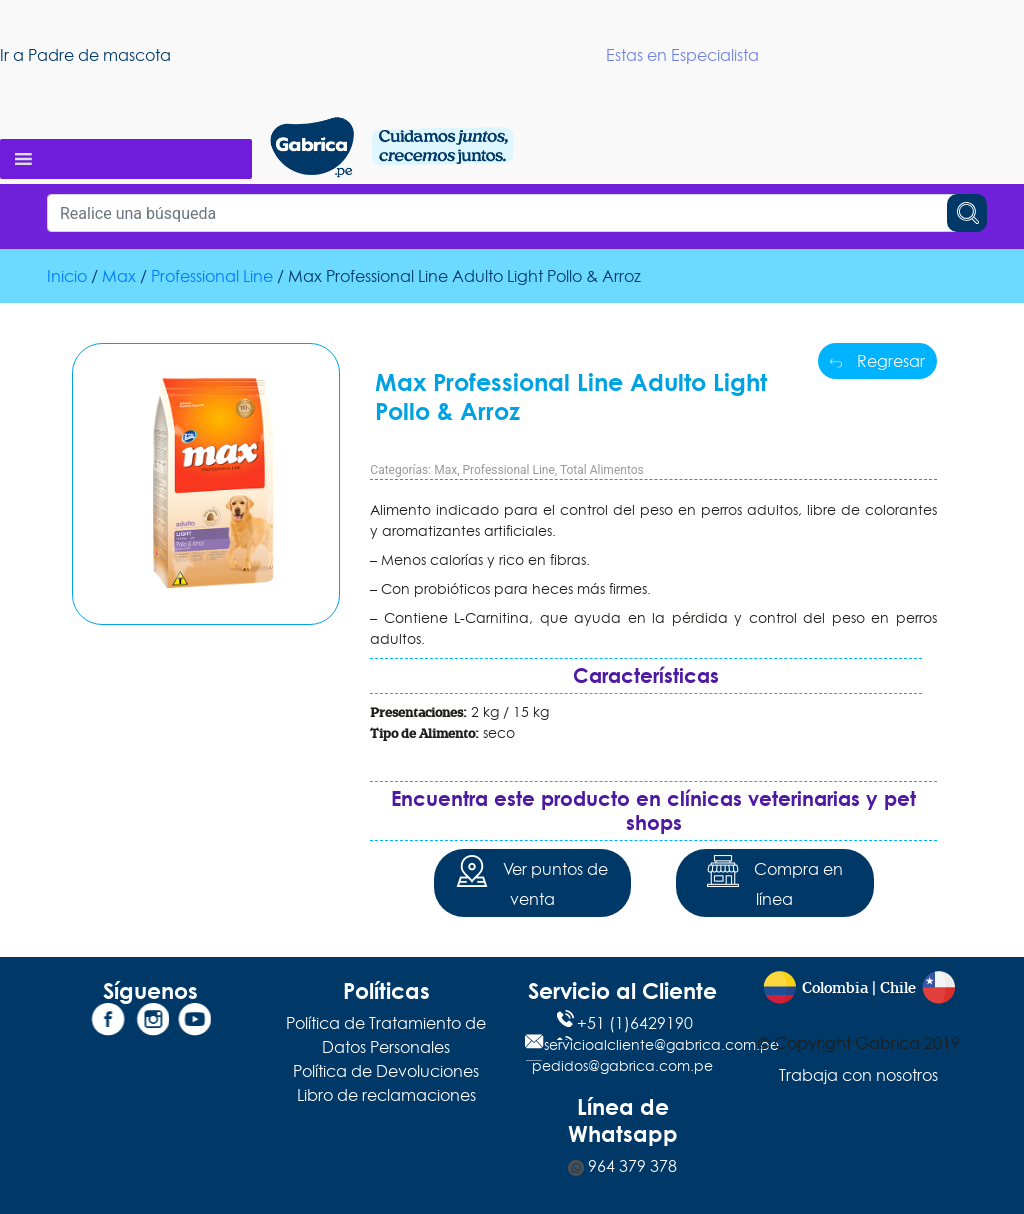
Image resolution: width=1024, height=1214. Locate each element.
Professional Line (212, 276)
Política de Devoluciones (386, 1071)
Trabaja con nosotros (858, 1075)
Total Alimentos (602, 470)
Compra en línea (775, 882)
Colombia (835, 988)
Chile (898, 988)
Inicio (67, 276)
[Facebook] (108, 1023)
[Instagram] (150, 1023)
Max (119, 276)
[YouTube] (192, 1023)
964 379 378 (622, 1166)
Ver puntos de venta (532, 882)
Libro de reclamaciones (386, 1095)
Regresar (877, 361)
